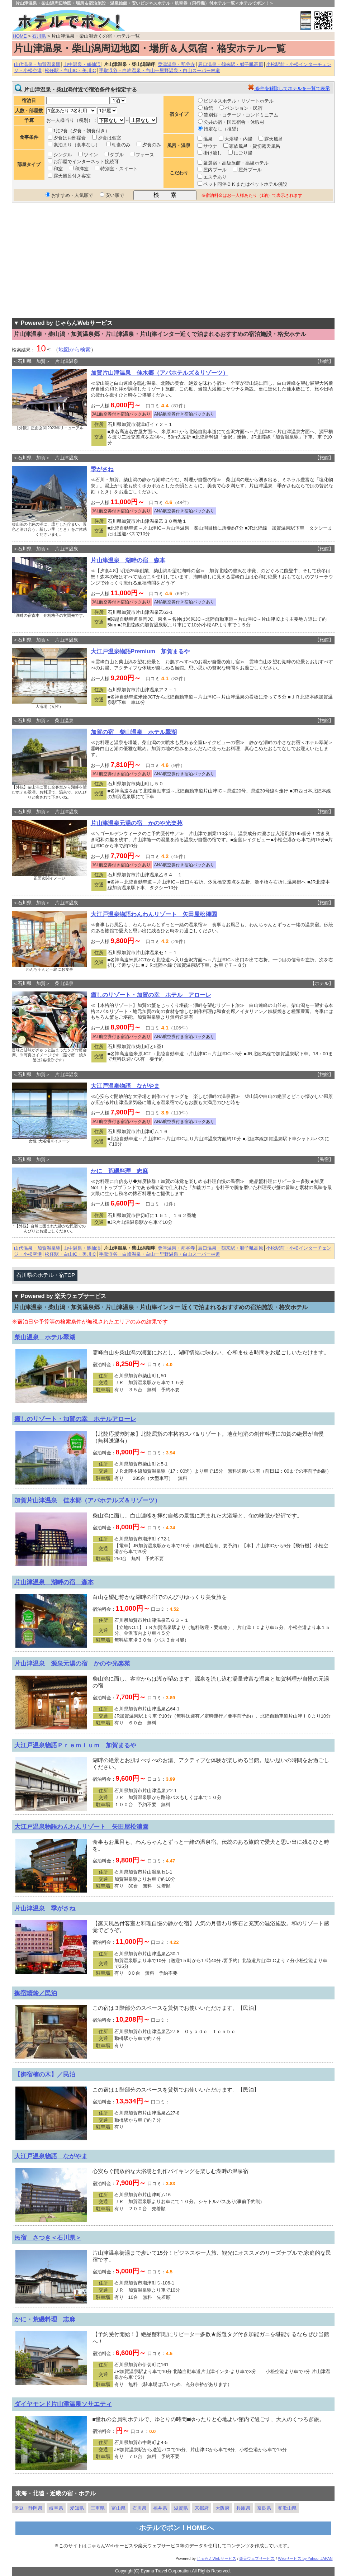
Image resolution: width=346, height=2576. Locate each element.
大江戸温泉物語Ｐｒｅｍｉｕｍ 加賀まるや (75, 1745)
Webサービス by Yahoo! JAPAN (305, 2558)
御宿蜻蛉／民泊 (35, 1993)
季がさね (102, 469)
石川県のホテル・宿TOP (45, 1275)
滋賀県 (181, 2508)
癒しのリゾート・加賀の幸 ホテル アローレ (151, 995)
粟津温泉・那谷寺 (176, 64)
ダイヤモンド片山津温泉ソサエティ (63, 2403)
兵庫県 (243, 2508)
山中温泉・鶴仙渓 (82, 64)
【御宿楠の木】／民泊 (44, 2074)
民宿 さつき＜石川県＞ (47, 2237)
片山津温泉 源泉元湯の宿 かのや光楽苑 (72, 1663)
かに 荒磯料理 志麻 (119, 1171)
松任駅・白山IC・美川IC (70, 70)
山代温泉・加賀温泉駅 (37, 64)
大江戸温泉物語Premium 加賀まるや (140, 651)
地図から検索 (74, 349)
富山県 (118, 2508)
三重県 (98, 2508)
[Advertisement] (173, 260)
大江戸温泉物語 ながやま (125, 1086)
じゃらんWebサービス (216, 2558)
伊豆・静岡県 (28, 2508)
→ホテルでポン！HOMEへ (173, 2528)
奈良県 (264, 2508)
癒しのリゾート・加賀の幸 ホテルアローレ (75, 1418)
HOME (20, 36)
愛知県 (77, 2508)
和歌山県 (287, 2508)
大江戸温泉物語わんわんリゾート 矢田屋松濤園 (154, 914)
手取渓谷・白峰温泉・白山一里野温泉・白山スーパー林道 (159, 70)
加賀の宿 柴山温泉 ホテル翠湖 (134, 732)
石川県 (39, 36)
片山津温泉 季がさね (44, 1908)
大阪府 (222, 2508)
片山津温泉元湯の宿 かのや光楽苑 (137, 823)
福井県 (160, 2508)
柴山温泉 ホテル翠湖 (44, 1337)
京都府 (202, 2508)
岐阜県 (56, 2508)
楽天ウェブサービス (257, 2558)
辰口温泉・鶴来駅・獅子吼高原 (230, 64)
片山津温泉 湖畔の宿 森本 (128, 560)
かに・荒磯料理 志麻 (44, 2319)
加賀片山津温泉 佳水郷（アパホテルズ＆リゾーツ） (159, 373)
